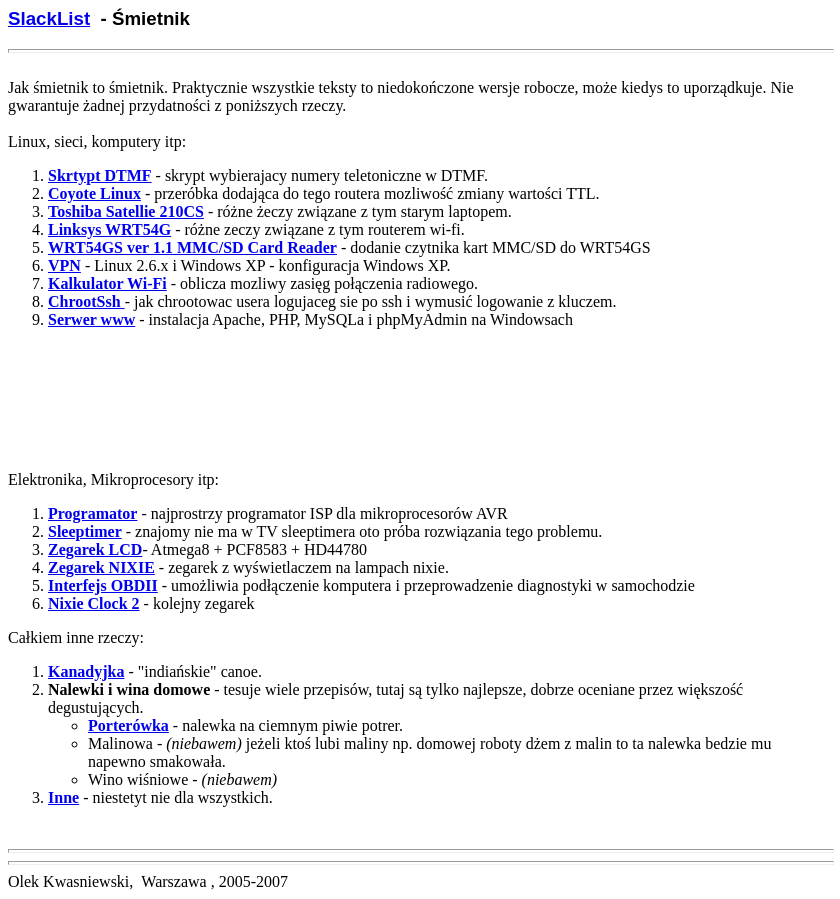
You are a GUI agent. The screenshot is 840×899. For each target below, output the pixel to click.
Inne (63, 797)
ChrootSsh (86, 301)
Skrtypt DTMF (100, 175)
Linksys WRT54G (109, 229)
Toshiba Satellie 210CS (126, 211)
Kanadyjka (86, 671)
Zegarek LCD (95, 549)
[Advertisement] (420, 408)
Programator (92, 513)
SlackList (49, 18)
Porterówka (128, 725)
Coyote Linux (94, 193)
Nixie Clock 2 (94, 603)
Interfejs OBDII (103, 585)
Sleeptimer (85, 531)
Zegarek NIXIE (101, 567)
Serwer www (91, 319)
